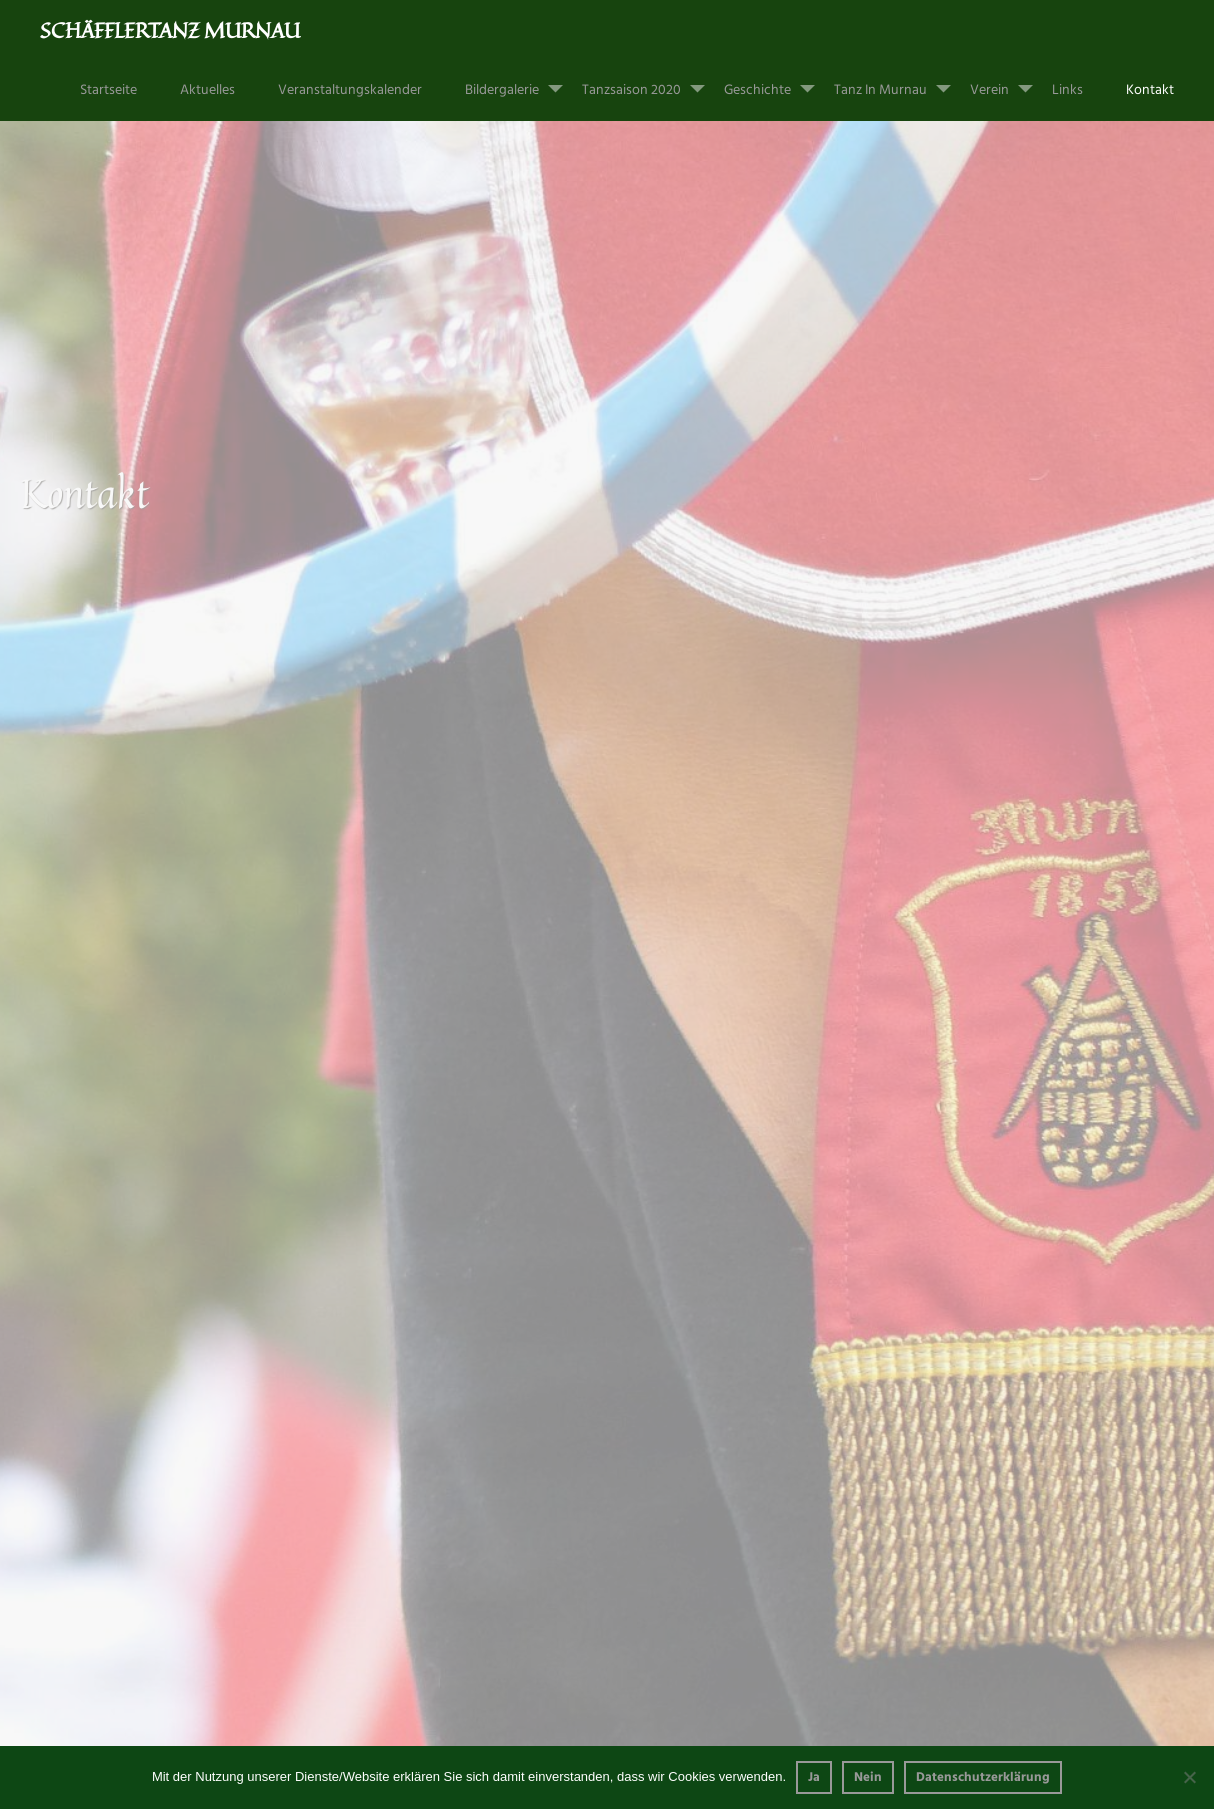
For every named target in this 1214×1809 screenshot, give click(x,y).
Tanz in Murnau (900, 81)
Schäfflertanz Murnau (170, 30)
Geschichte (777, 81)
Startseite (108, 90)
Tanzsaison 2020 (651, 81)
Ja (814, 1777)
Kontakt (1150, 90)
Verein (1009, 81)
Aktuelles (207, 90)
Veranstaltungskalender (350, 90)
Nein (868, 1777)
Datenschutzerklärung (983, 1777)
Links (1067, 90)
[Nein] (1189, 1777)
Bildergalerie (522, 81)
